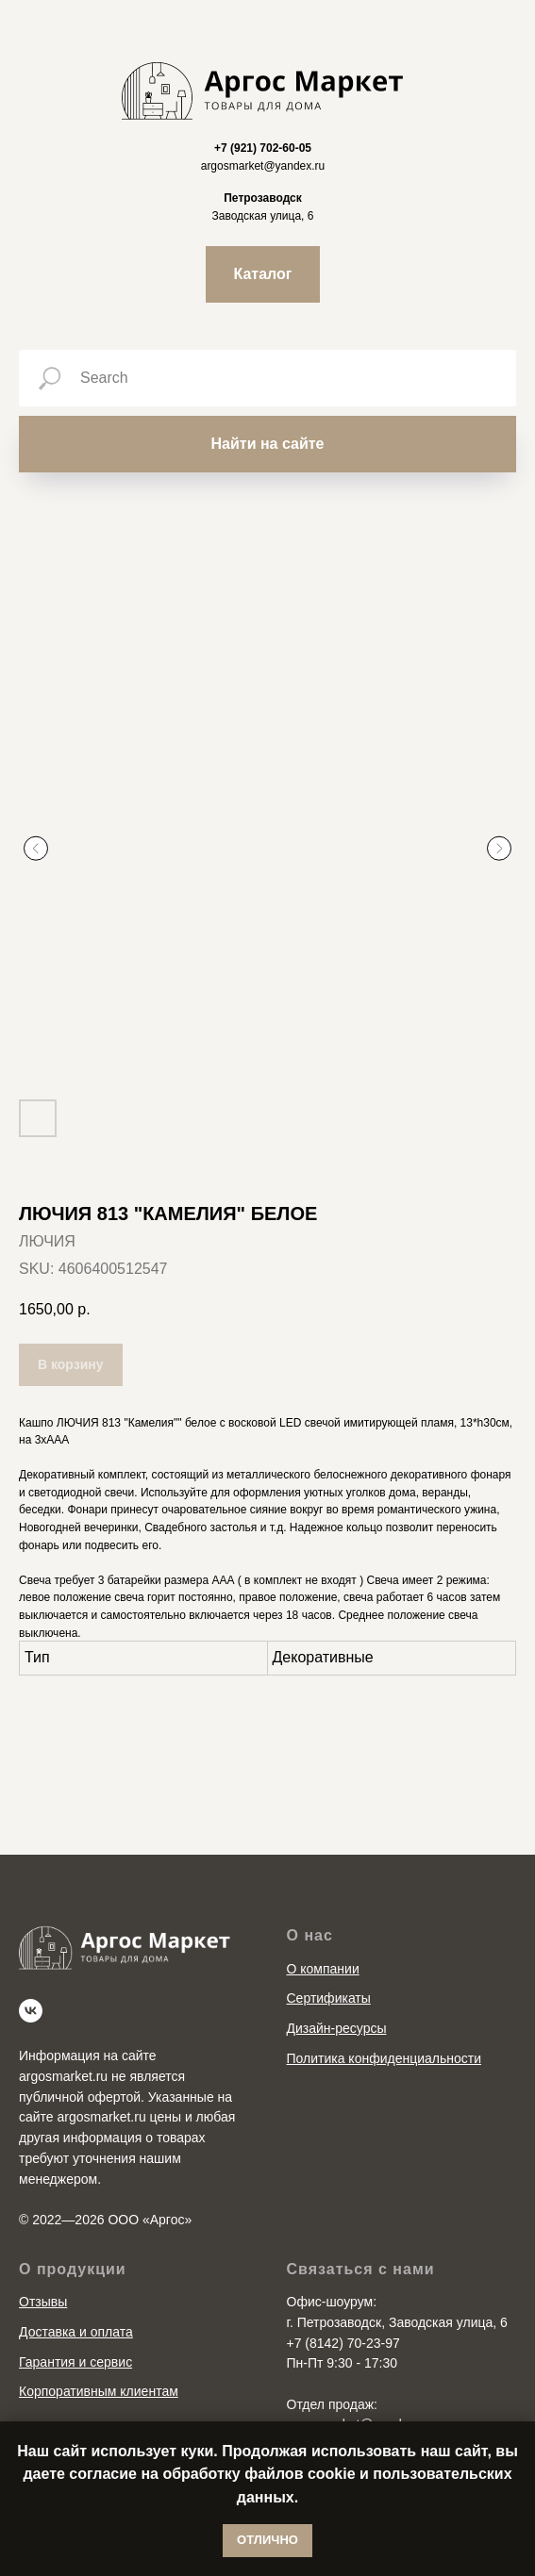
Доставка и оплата (76, 2297)
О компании (323, 1934)
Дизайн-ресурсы (337, 1994)
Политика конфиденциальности (384, 2024)
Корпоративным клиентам (98, 2357)
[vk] (30, 1978)
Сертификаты (329, 1965)
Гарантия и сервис (75, 2328)
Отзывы (43, 2267)
